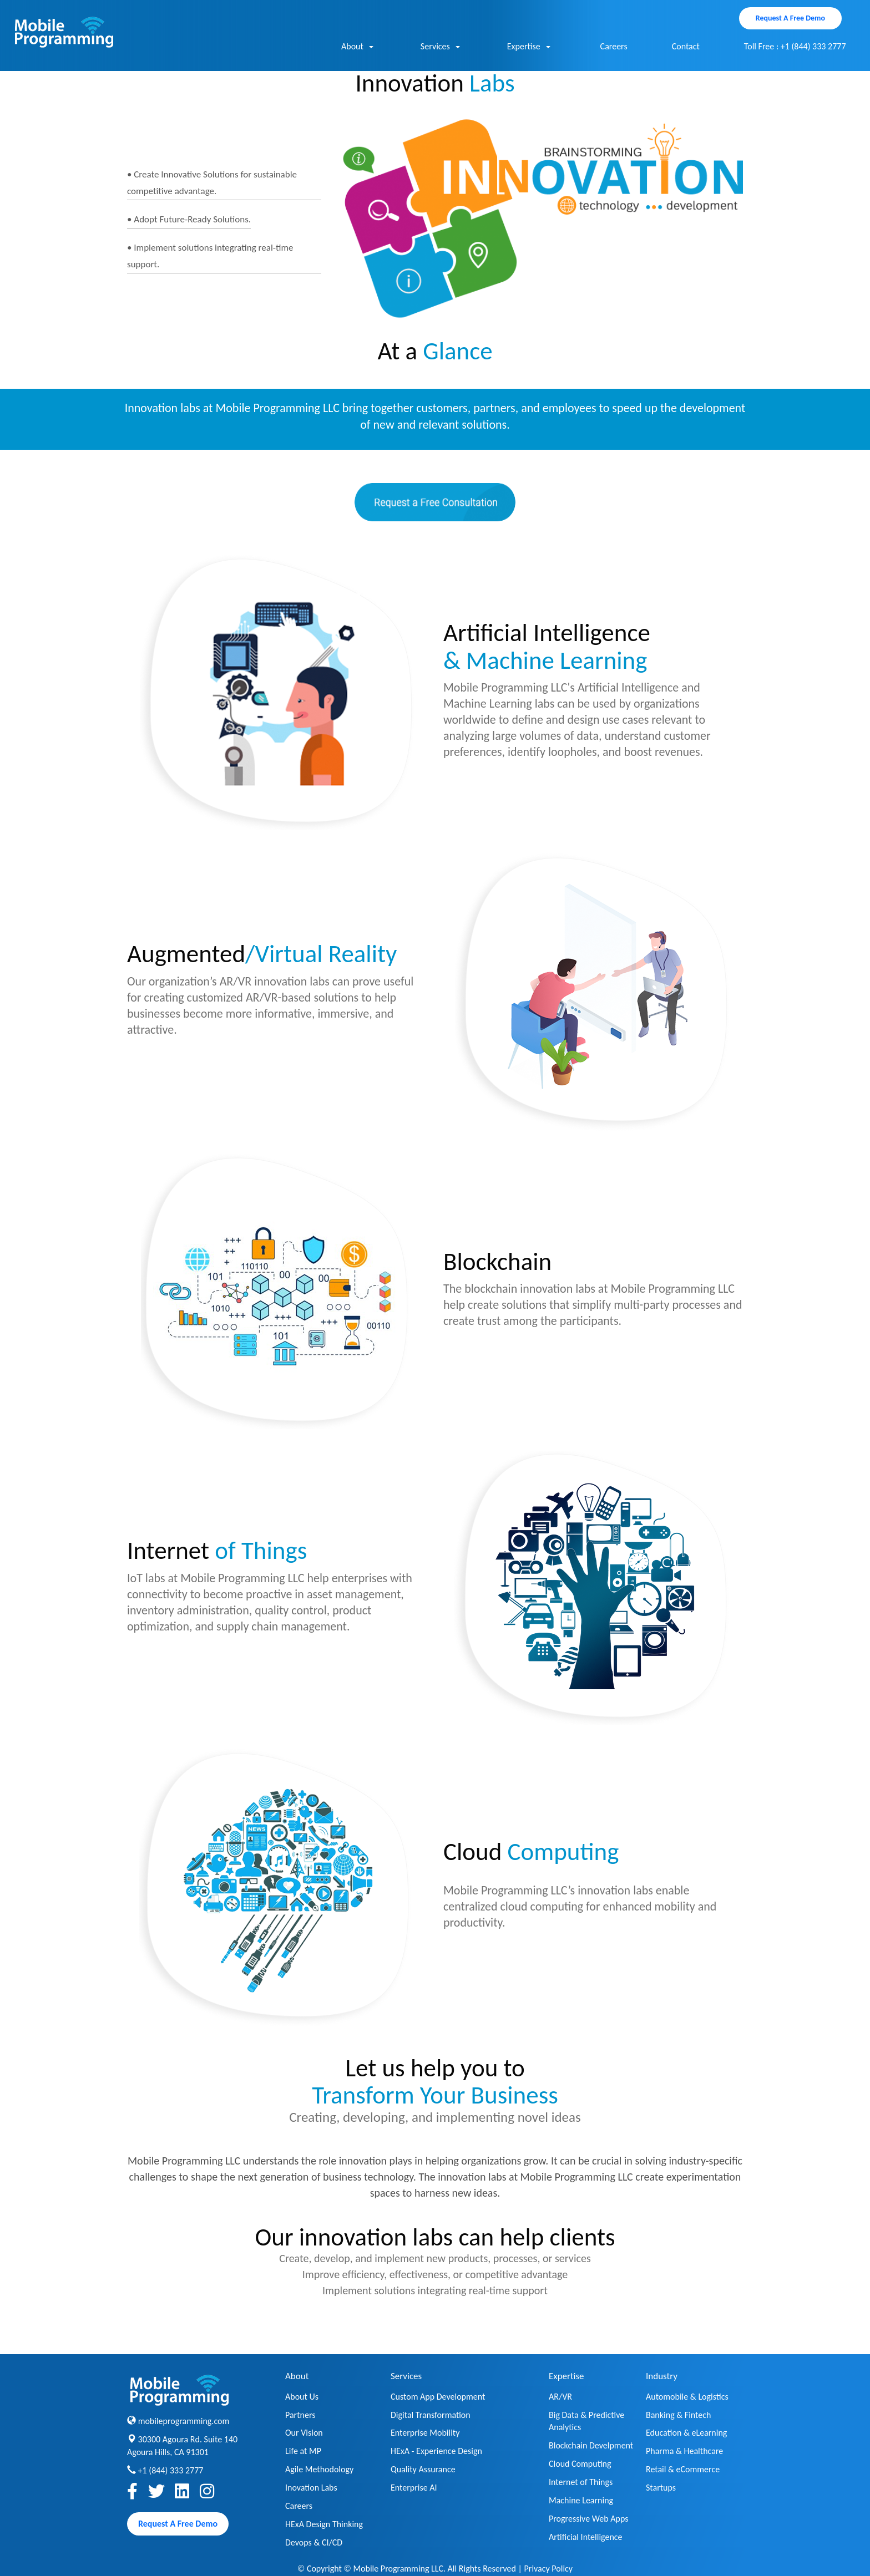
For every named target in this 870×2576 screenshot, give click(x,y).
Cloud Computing (580, 2463)
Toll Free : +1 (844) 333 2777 (795, 46)
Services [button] (440, 47)
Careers (614, 46)
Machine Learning (581, 2500)
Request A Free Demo (790, 18)
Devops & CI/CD (313, 2542)
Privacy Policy (548, 2568)
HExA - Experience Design (436, 2451)
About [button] (357, 47)
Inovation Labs (311, 2487)
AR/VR (560, 2396)
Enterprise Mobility (425, 2432)
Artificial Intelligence (586, 2537)
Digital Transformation (431, 2415)
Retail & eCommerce (683, 2469)
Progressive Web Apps (589, 2518)
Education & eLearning (686, 2432)
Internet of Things (581, 2482)
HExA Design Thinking (324, 2524)
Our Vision (304, 2432)
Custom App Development (438, 2396)
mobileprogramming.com (184, 2421)
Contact (686, 46)
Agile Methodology (319, 2469)
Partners (300, 2415)
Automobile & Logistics (687, 2396)
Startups (661, 2487)
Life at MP (303, 2451)
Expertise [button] (528, 47)
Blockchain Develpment (591, 2445)
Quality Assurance (423, 2469)
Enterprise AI (414, 2487)
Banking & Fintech (678, 2415)
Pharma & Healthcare (684, 2451)
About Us (301, 2396)
